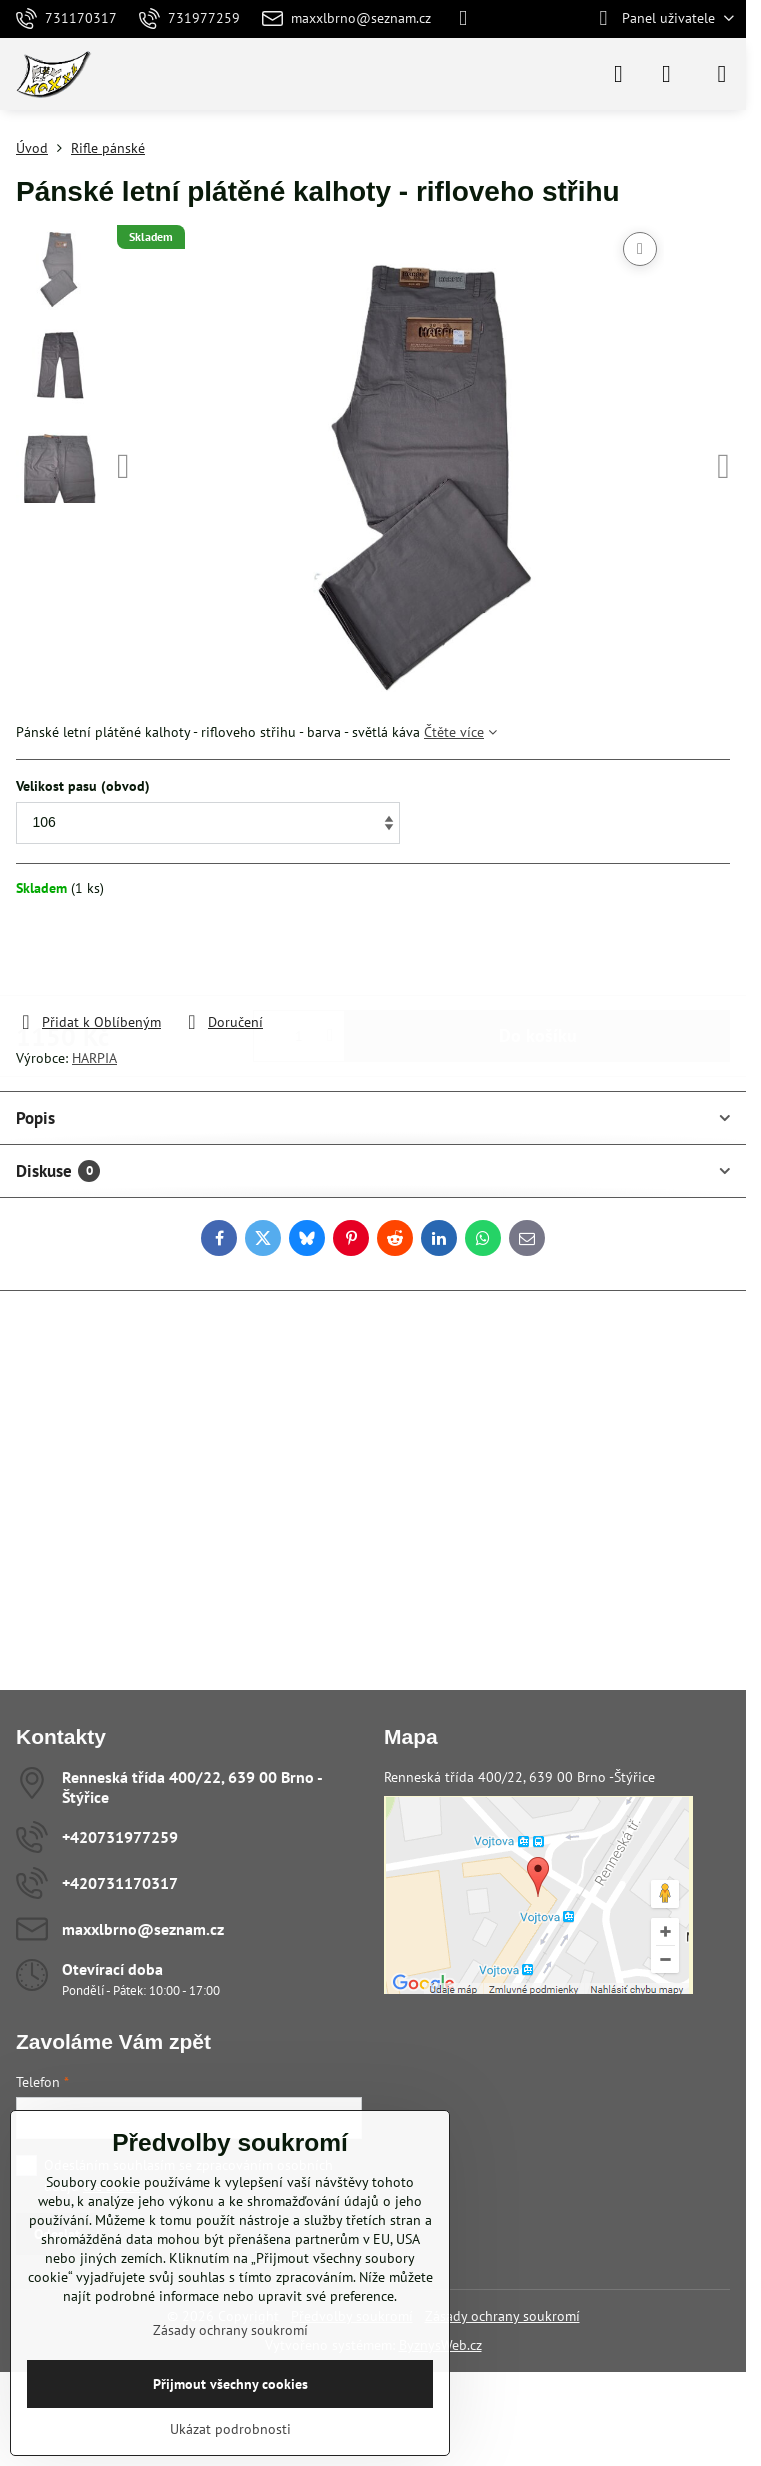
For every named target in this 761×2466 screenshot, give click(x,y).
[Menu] (722, 74)
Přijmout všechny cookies (230, 2384)
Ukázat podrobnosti (230, 2429)
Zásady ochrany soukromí (502, 2316)
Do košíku (538, 954)
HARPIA (94, 1058)
